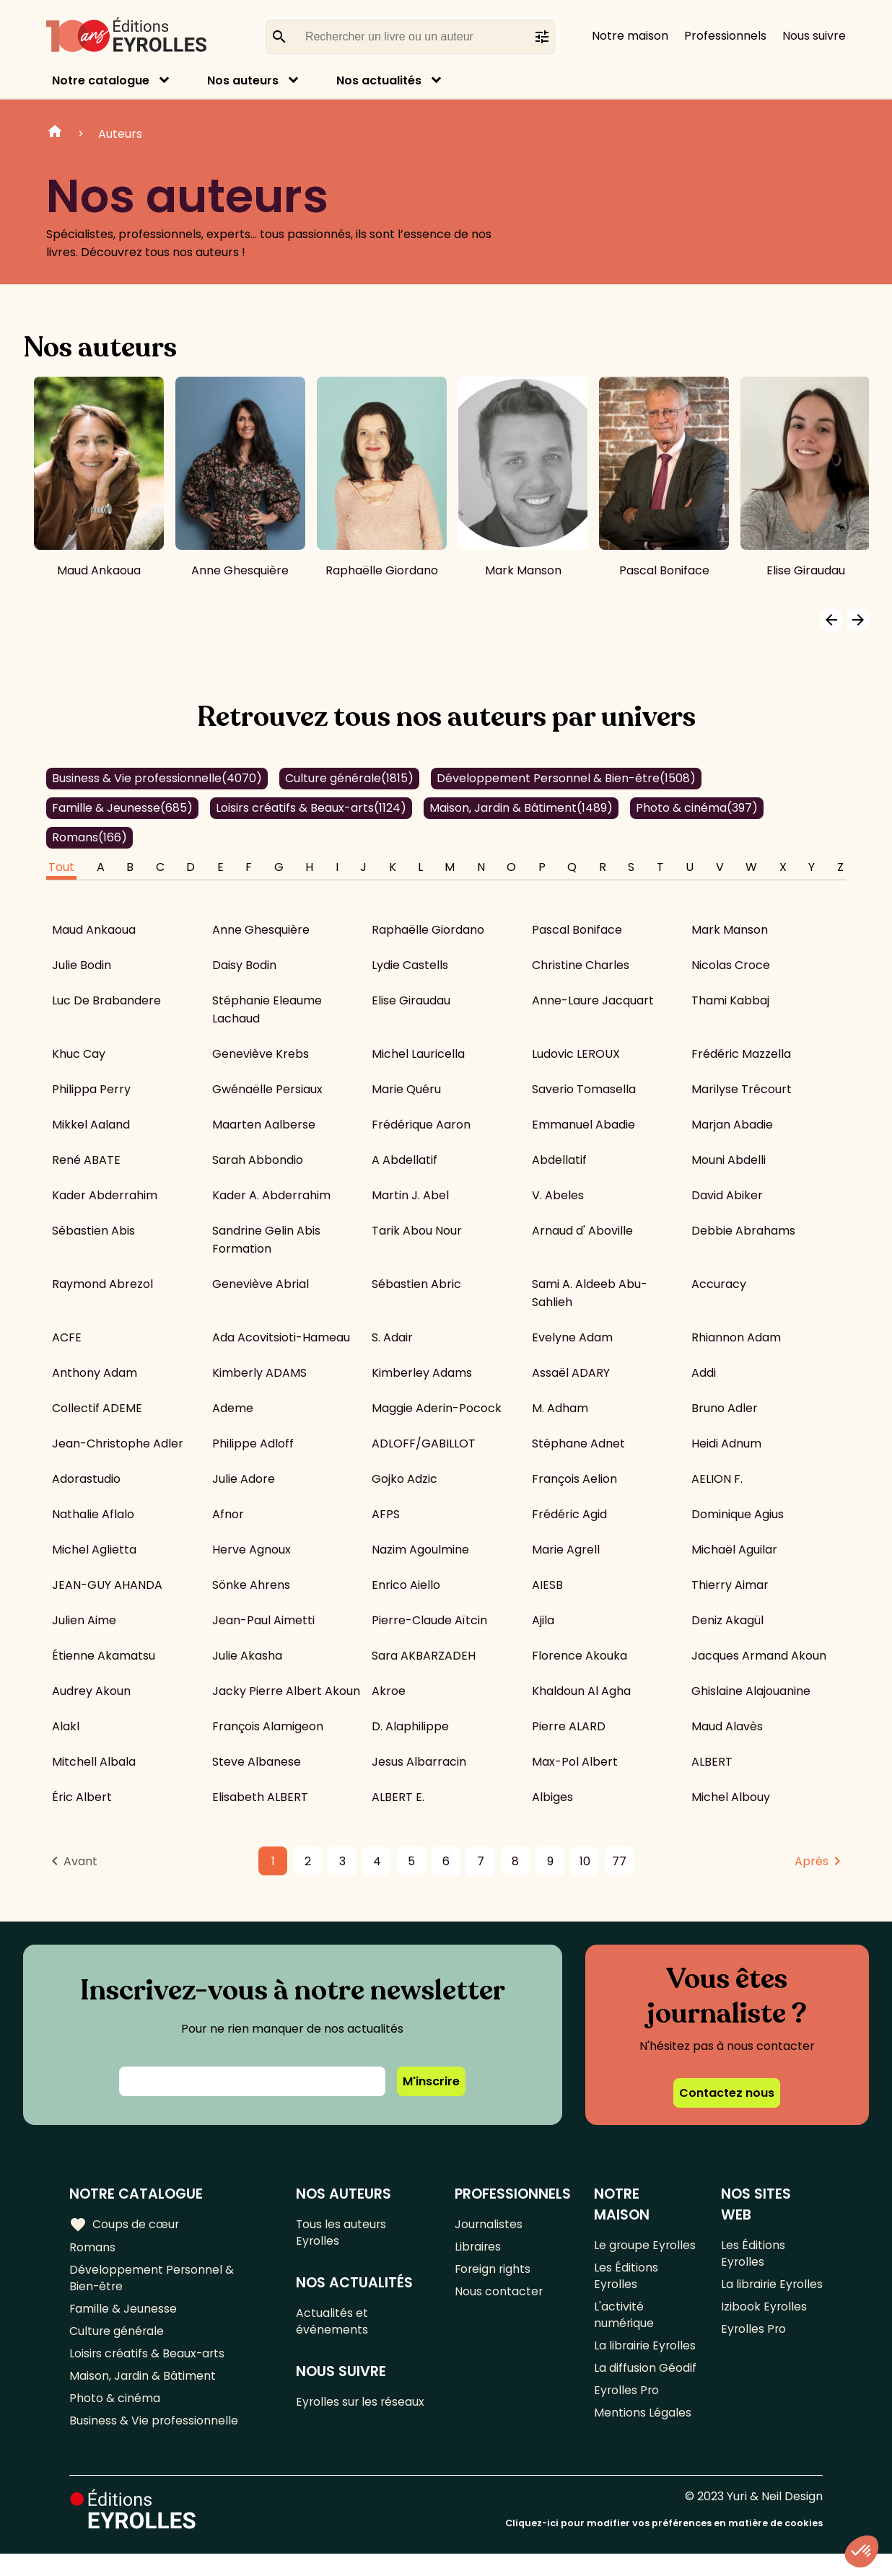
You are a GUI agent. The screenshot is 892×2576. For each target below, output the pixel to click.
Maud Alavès (727, 1726)
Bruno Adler (724, 1408)
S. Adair (392, 1337)
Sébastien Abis (93, 1230)
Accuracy (718, 1284)
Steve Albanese (256, 1761)
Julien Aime (84, 1620)
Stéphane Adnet (578, 1443)
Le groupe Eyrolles (645, 2245)
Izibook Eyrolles (764, 2329)
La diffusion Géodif (645, 2394)
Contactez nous (726, 2093)
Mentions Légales (642, 2442)
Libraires (478, 2248)
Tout (61, 867)
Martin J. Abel (410, 1195)
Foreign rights (494, 2272)
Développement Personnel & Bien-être (566, 778)
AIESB (547, 1585)
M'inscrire (431, 2081)
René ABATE (86, 1160)
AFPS (386, 1514)
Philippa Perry (91, 1089)
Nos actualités (378, 80)
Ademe (232, 1408)
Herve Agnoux (251, 1549)
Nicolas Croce (730, 965)
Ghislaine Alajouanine (750, 1691)
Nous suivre (814, 35)
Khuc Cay (78, 1054)
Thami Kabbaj (730, 1000)
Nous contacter (499, 2295)
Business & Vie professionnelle (157, 778)
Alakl (65, 1726)
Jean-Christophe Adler (117, 1443)
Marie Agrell (566, 1549)
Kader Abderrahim (104, 1195)
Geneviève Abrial (260, 1284)
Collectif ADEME (97, 1408)
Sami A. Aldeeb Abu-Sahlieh (589, 1293)
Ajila (543, 1620)
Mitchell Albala (94, 1761)
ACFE (67, 1337)
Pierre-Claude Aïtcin (429, 1620)
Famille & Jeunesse (122, 807)
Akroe (389, 1691)
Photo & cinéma (697, 807)
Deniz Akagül (727, 1620)
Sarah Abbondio (257, 1160)
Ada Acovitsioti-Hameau (281, 1337)
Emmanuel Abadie (583, 1124)
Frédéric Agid (569, 1514)
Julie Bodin (81, 965)
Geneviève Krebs (260, 1054)
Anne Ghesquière (261, 929)
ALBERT (712, 1761)
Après (811, 1861)
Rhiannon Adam (736, 1337)
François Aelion (574, 1479)
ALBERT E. (398, 1797)
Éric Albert (82, 1797)
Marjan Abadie (732, 1124)
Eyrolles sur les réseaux (362, 2407)
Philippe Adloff (253, 1443)
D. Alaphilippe (410, 1726)
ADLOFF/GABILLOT (424, 1443)
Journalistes (489, 2224)
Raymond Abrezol (102, 1284)
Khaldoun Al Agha (581, 1691)
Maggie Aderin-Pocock (437, 1408)
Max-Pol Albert (575, 1761)
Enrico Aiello (406, 1585)
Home (55, 133)
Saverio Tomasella (584, 1089)
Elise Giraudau (411, 1000)
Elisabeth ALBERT (260, 1797)
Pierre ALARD (568, 1726)
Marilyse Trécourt (741, 1089)
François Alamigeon (267, 1726)
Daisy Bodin (244, 965)
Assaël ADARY (571, 1372)
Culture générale (349, 778)
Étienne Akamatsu (103, 1655)
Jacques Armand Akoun (758, 1655)
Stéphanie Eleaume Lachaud (267, 1009)
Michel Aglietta (94, 1549)
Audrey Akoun (91, 1691)
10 (585, 1861)
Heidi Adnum (726, 1443)
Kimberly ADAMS (259, 1372)
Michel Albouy (730, 1797)
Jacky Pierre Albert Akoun (286, 1691)
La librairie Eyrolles (622, 2361)
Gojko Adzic (404, 1479)
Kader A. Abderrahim (271, 1195)
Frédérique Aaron (421, 1124)
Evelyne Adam (572, 1337)
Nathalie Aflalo (93, 1514)
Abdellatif (559, 1160)
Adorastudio (86, 1479)
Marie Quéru (406, 1089)
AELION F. (717, 1479)
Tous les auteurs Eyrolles (342, 2233)
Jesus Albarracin (419, 1761)
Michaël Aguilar (734, 1549)
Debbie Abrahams (743, 1230)
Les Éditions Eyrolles (626, 2278)
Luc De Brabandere (106, 1000)
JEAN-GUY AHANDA (107, 1585)
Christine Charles (580, 965)
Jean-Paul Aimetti (263, 1620)
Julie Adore (243, 1479)
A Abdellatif (404, 1160)
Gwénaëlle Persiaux (267, 1089)
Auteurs (120, 134)
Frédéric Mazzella (741, 1054)
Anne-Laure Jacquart (593, 1000)
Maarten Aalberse (263, 1124)
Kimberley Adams (422, 1372)
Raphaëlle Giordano (428, 929)
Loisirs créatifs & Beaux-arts (311, 807)
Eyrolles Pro (627, 2418)
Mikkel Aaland (91, 1124)
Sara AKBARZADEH (424, 1655)
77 (619, 1861)
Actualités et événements (333, 2325)
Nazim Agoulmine (420, 1549)
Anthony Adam (94, 1372)
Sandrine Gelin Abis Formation (266, 1239)
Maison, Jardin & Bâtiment (521, 807)
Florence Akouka (579, 1655)
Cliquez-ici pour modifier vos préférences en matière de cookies (664, 2545)
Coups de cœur (124, 2224)
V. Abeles (558, 1195)
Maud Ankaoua (94, 929)
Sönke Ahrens (251, 1585)
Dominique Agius (737, 1514)
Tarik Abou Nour (417, 1230)
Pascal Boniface (577, 929)
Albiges (552, 1797)
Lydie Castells (410, 965)
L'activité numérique (624, 2320)
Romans (89, 837)
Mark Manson (729, 929)
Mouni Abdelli (728, 1160)
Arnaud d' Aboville (582, 1230)
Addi (703, 1372)
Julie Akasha (247, 1655)
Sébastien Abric (416, 1284)
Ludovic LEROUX (576, 1054)
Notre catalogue (100, 80)
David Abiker (727, 1195)
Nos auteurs (243, 80)
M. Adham (560, 1408)
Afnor (228, 1514)
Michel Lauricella (418, 1054)
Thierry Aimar (730, 1585)
